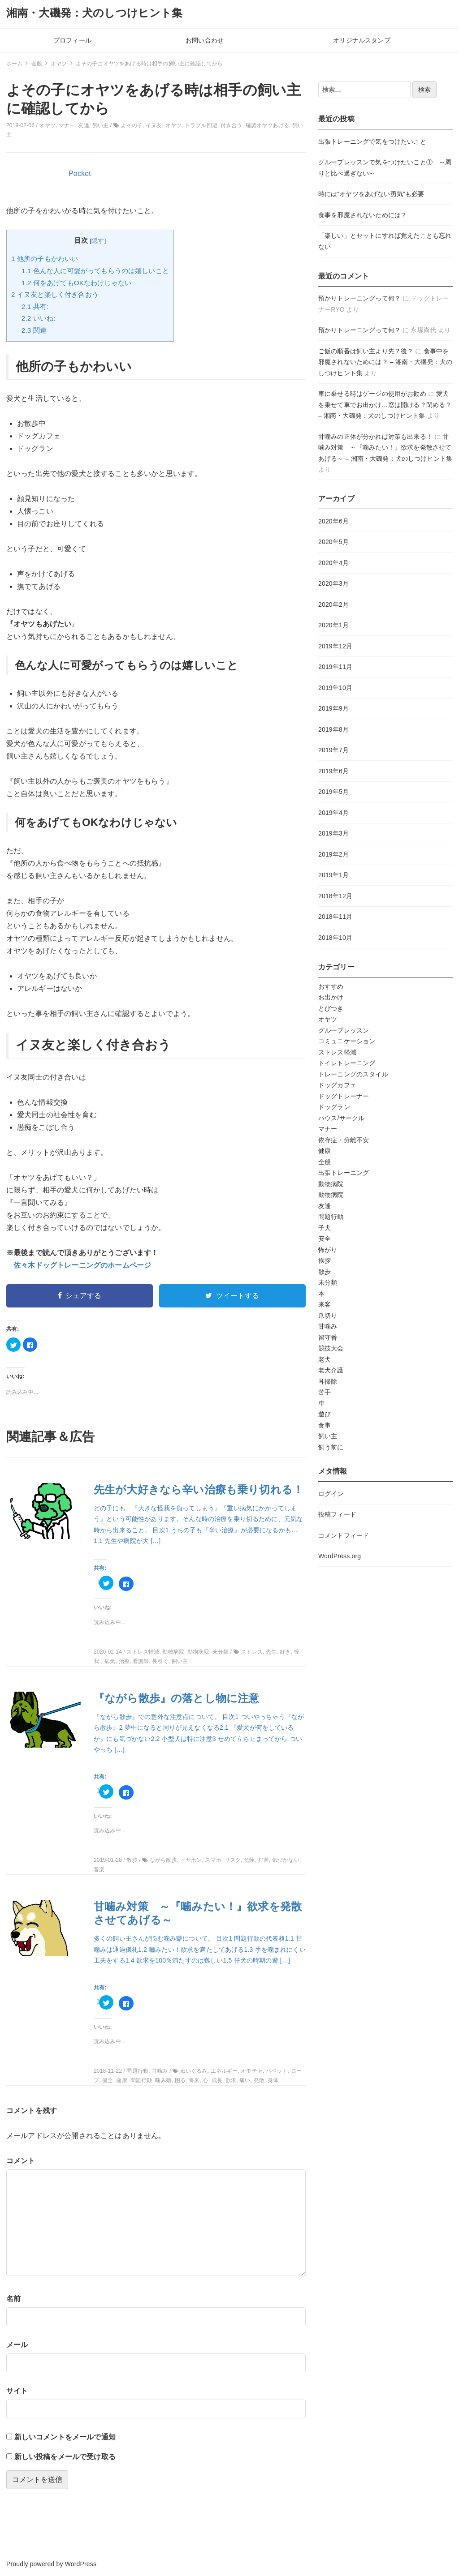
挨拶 (324, 1260)
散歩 (324, 1271)
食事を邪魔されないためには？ (362, 215)
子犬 (324, 1227)
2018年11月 (335, 916)
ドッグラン (334, 1106)
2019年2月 (333, 854)
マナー (67, 125)
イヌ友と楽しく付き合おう (55, 294)
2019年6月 (333, 771)
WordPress (80, 2563)
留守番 (327, 1337)
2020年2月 (333, 604)
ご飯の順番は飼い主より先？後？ (365, 351)
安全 (324, 1238)
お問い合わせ (205, 40)
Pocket (80, 173)
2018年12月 (335, 896)
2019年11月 (335, 666)
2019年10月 (335, 687)
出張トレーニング (343, 1172)
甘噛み (327, 1326)
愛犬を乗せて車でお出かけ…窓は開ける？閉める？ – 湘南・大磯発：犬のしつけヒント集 (384, 404)
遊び (324, 1414)
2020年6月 (333, 521)
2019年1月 (333, 875)
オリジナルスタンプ (361, 40)
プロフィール (72, 40)
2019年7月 (333, 750)
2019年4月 (333, 812)
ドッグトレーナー (343, 1096)
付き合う (231, 125)
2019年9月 (333, 708)
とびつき (331, 1008)
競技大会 (331, 1348)
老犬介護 (331, 1370)
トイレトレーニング (346, 1063)
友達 (83, 125)
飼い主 (100, 125)
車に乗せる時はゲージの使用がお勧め (372, 393)
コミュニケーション (346, 1041)
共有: (35, 306)
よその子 (132, 125)
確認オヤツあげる (267, 125)
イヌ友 (154, 125)
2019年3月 (333, 833)
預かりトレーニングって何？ (359, 298)
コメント (20, 2161)
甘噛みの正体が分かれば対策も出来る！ (375, 436)
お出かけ (331, 997)
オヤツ (47, 125)
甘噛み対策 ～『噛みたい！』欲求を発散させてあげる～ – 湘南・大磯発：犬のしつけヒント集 (385, 447)
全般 (324, 1162)
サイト (17, 2391)
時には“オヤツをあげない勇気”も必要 (371, 193)
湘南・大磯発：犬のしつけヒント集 (94, 13)
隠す (97, 240)
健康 (324, 1150)
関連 (34, 330)
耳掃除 (327, 1381)
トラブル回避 (201, 125)
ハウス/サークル (341, 1118)
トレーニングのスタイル (353, 1074)
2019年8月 (333, 729)
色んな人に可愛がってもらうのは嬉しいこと (95, 270)
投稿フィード (337, 1514)
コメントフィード (343, 1535)
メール (17, 2345)
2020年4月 (333, 562)
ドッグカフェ (337, 1085)
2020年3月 (333, 583)
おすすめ (331, 986)
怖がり (327, 1249)
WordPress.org (339, 1556)
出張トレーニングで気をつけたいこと (372, 141)
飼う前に (331, 1447)
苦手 (324, 1392)
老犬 (324, 1359)
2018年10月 (335, 937)
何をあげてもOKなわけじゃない (76, 283)
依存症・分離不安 (343, 1140)
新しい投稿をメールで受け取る (65, 2456)
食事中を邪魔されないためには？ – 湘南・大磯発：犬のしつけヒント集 (385, 362)
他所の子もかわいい (44, 258)
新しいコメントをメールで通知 (65, 2437)
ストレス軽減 (337, 1052)
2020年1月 (333, 625)
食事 (324, 1425)
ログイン (331, 1493)
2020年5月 (333, 541)
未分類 (327, 1282)
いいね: (39, 318)
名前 (13, 2298)
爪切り (327, 1315)
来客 (324, 1304)
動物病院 (331, 1183)
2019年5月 (333, 791)
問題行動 (331, 1216)
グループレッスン (343, 1030)
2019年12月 (335, 646)
